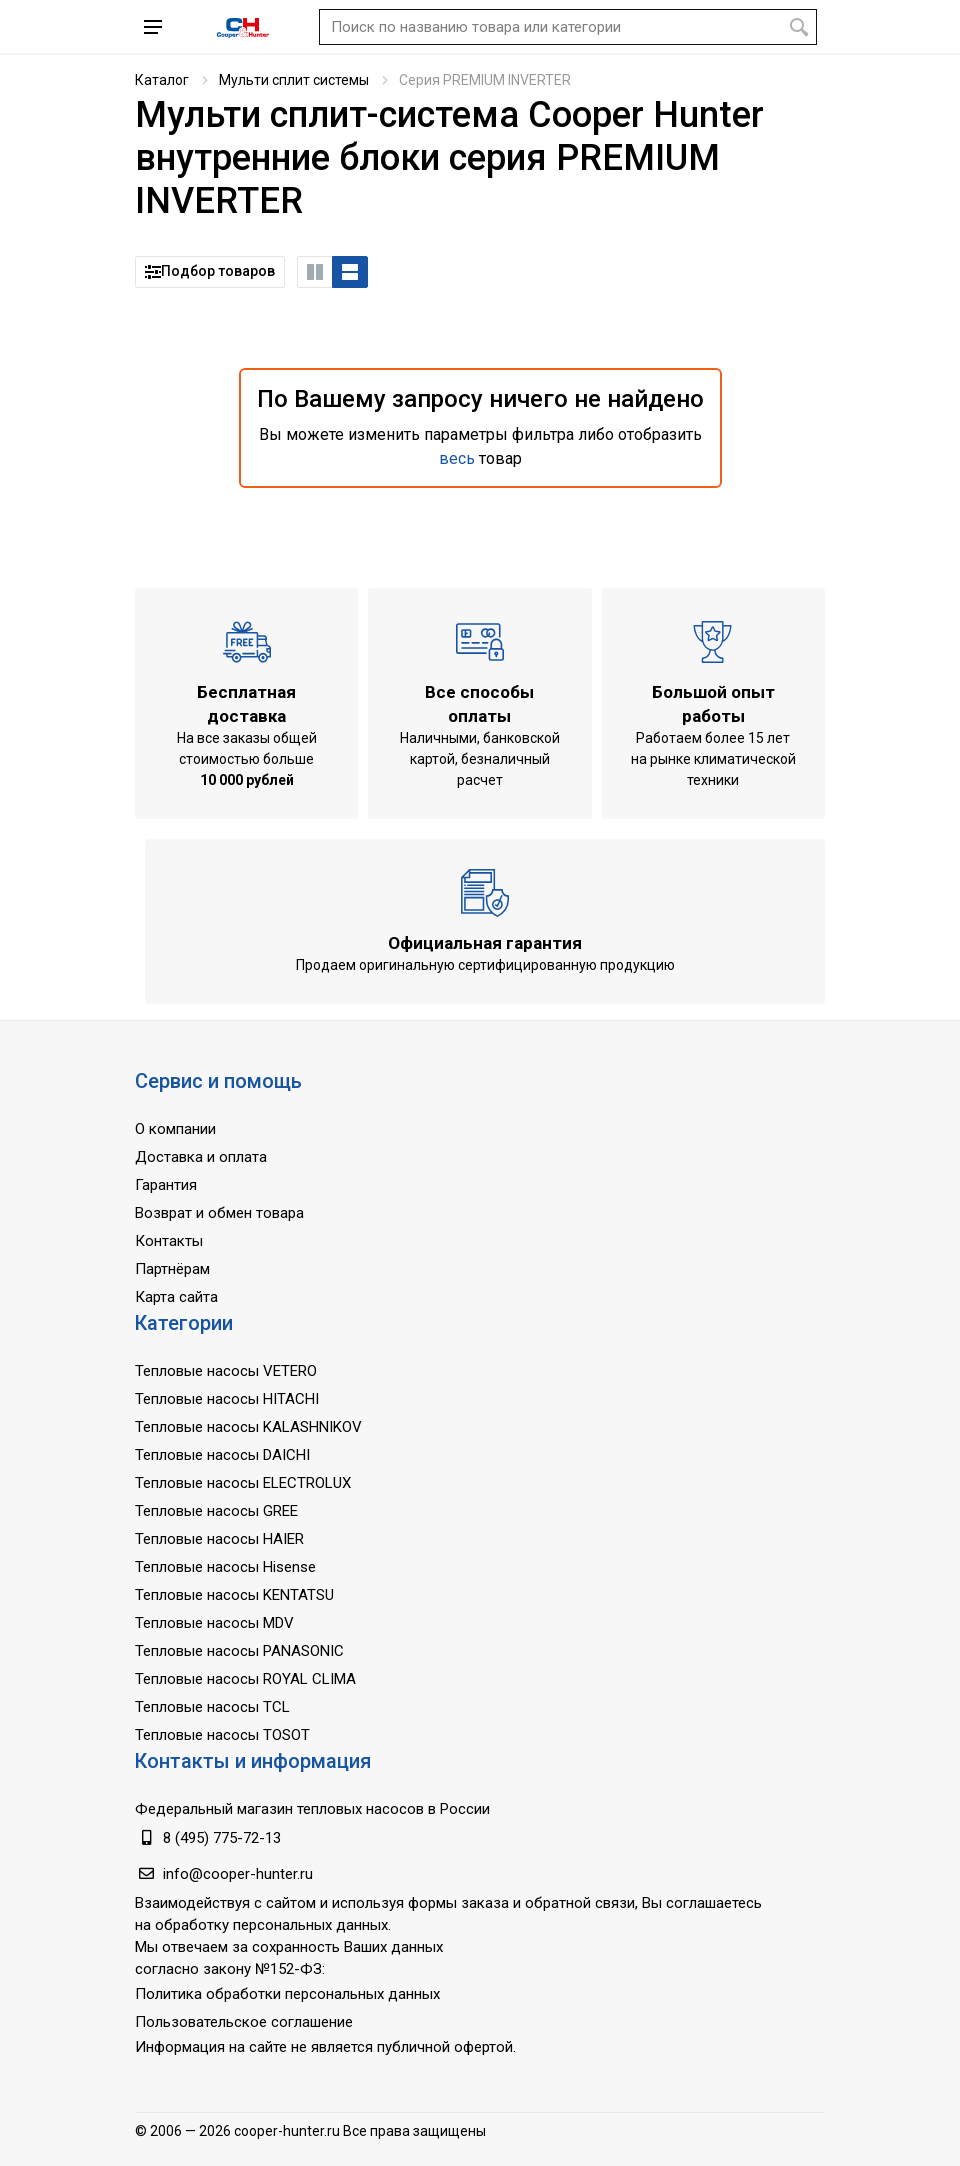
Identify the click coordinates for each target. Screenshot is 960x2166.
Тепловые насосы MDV (214, 1623)
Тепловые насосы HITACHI (227, 1399)
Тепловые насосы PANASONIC (239, 1651)
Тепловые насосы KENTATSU (234, 1595)
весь (457, 458)
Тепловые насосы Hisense (225, 1567)
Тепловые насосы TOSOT (222, 1735)
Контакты (169, 1241)
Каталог (162, 80)
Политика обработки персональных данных (287, 1994)
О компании (175, 1129)
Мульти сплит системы (294, 80)
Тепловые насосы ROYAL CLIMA (245, 1679)
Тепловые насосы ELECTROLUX (243, 1483)
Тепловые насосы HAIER (219, 1539)
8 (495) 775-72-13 (222, 1838)
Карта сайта (176, 1297)
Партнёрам (172, 1269)
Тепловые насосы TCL (212, 1707)
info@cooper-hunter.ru (238, 1874)
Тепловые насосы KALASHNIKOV (248, 1427)
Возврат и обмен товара (219, 1213)
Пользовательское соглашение (244, 2022)
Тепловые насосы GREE (216, 1511)
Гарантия (166, 1185)
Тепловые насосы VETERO (226, 1371)
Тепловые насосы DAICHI (222, 1455)
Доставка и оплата (201, 1157)
